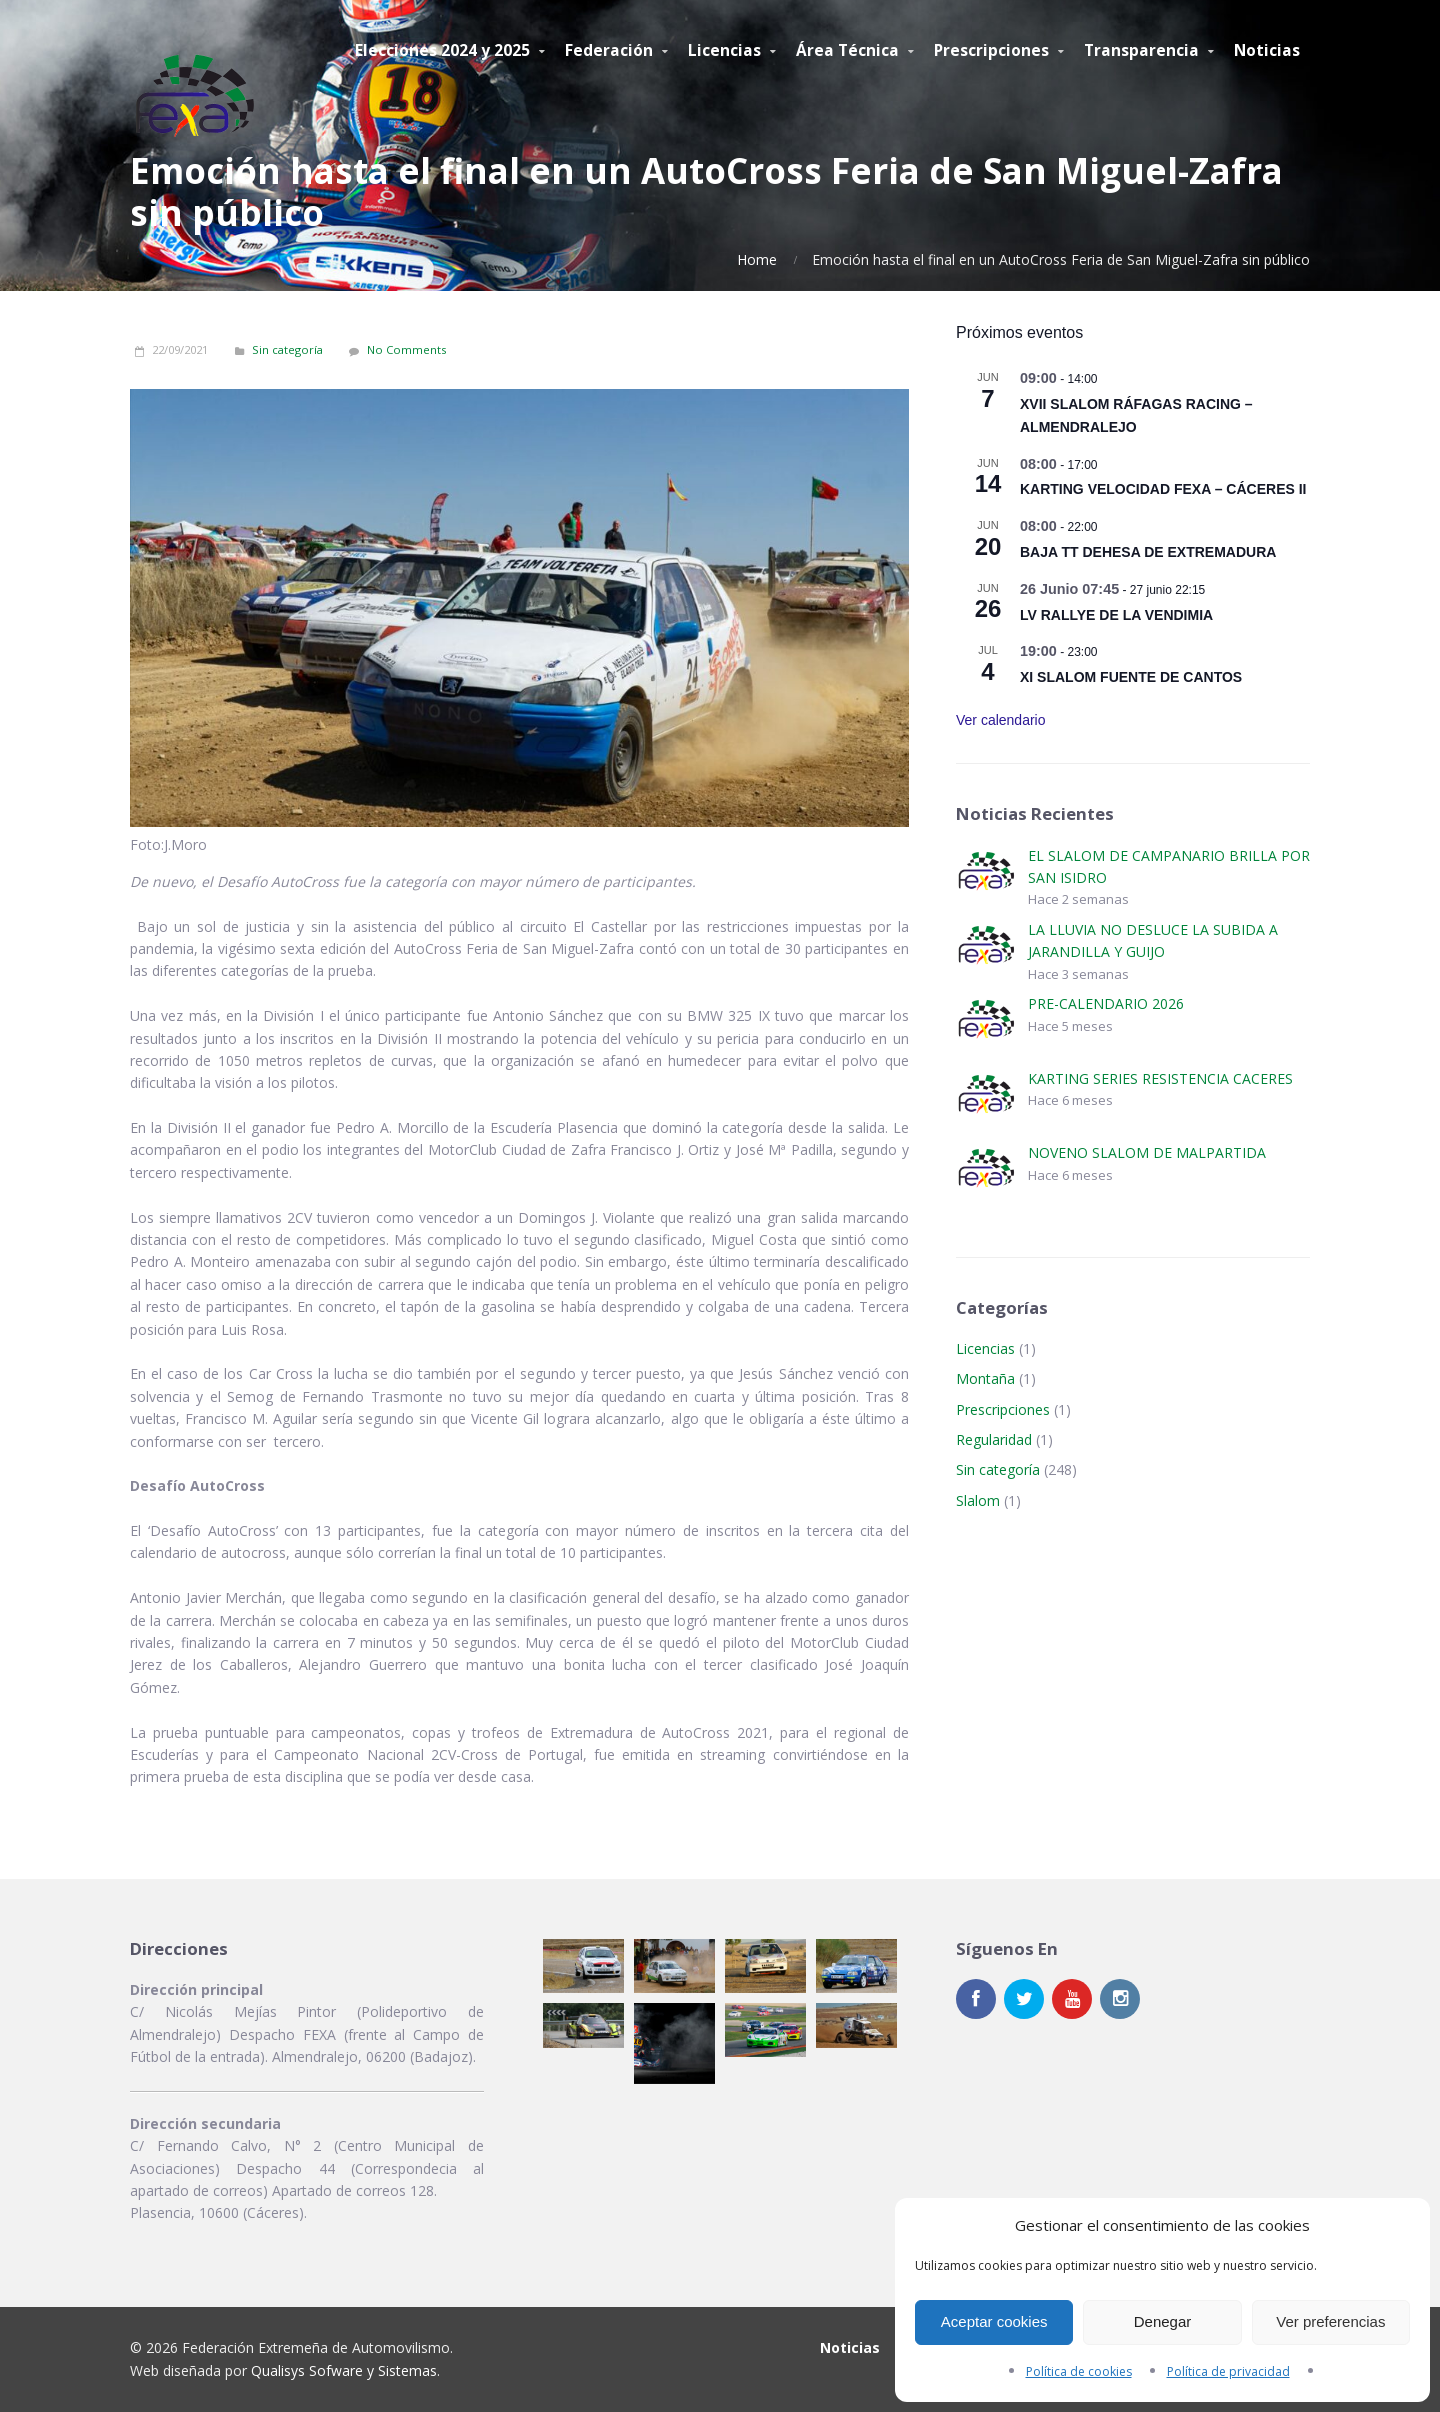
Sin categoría (287, 349)
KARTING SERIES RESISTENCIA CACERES (1160, 1078)
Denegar (1163, 2321)
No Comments (406, 349)
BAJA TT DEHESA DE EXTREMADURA (1148, 552)
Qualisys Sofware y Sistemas (344, 2370)
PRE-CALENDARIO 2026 (1106, 1003)
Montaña (985, 1378)
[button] (583, 1966)
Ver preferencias (1330, 2321)
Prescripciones (1003, 1409)
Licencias (985, 1348)
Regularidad (994, 1439)
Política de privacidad (1228, 2371)
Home (757, 259)
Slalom (978, 1500)
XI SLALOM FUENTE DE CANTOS (1131, 677)
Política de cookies (1079, 2371)
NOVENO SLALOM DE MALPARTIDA (1147, 1152)
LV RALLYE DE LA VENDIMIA (1116, 615)
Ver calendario (1001, 720)
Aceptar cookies (994, 2321)
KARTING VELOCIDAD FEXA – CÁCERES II (1163, 489)
